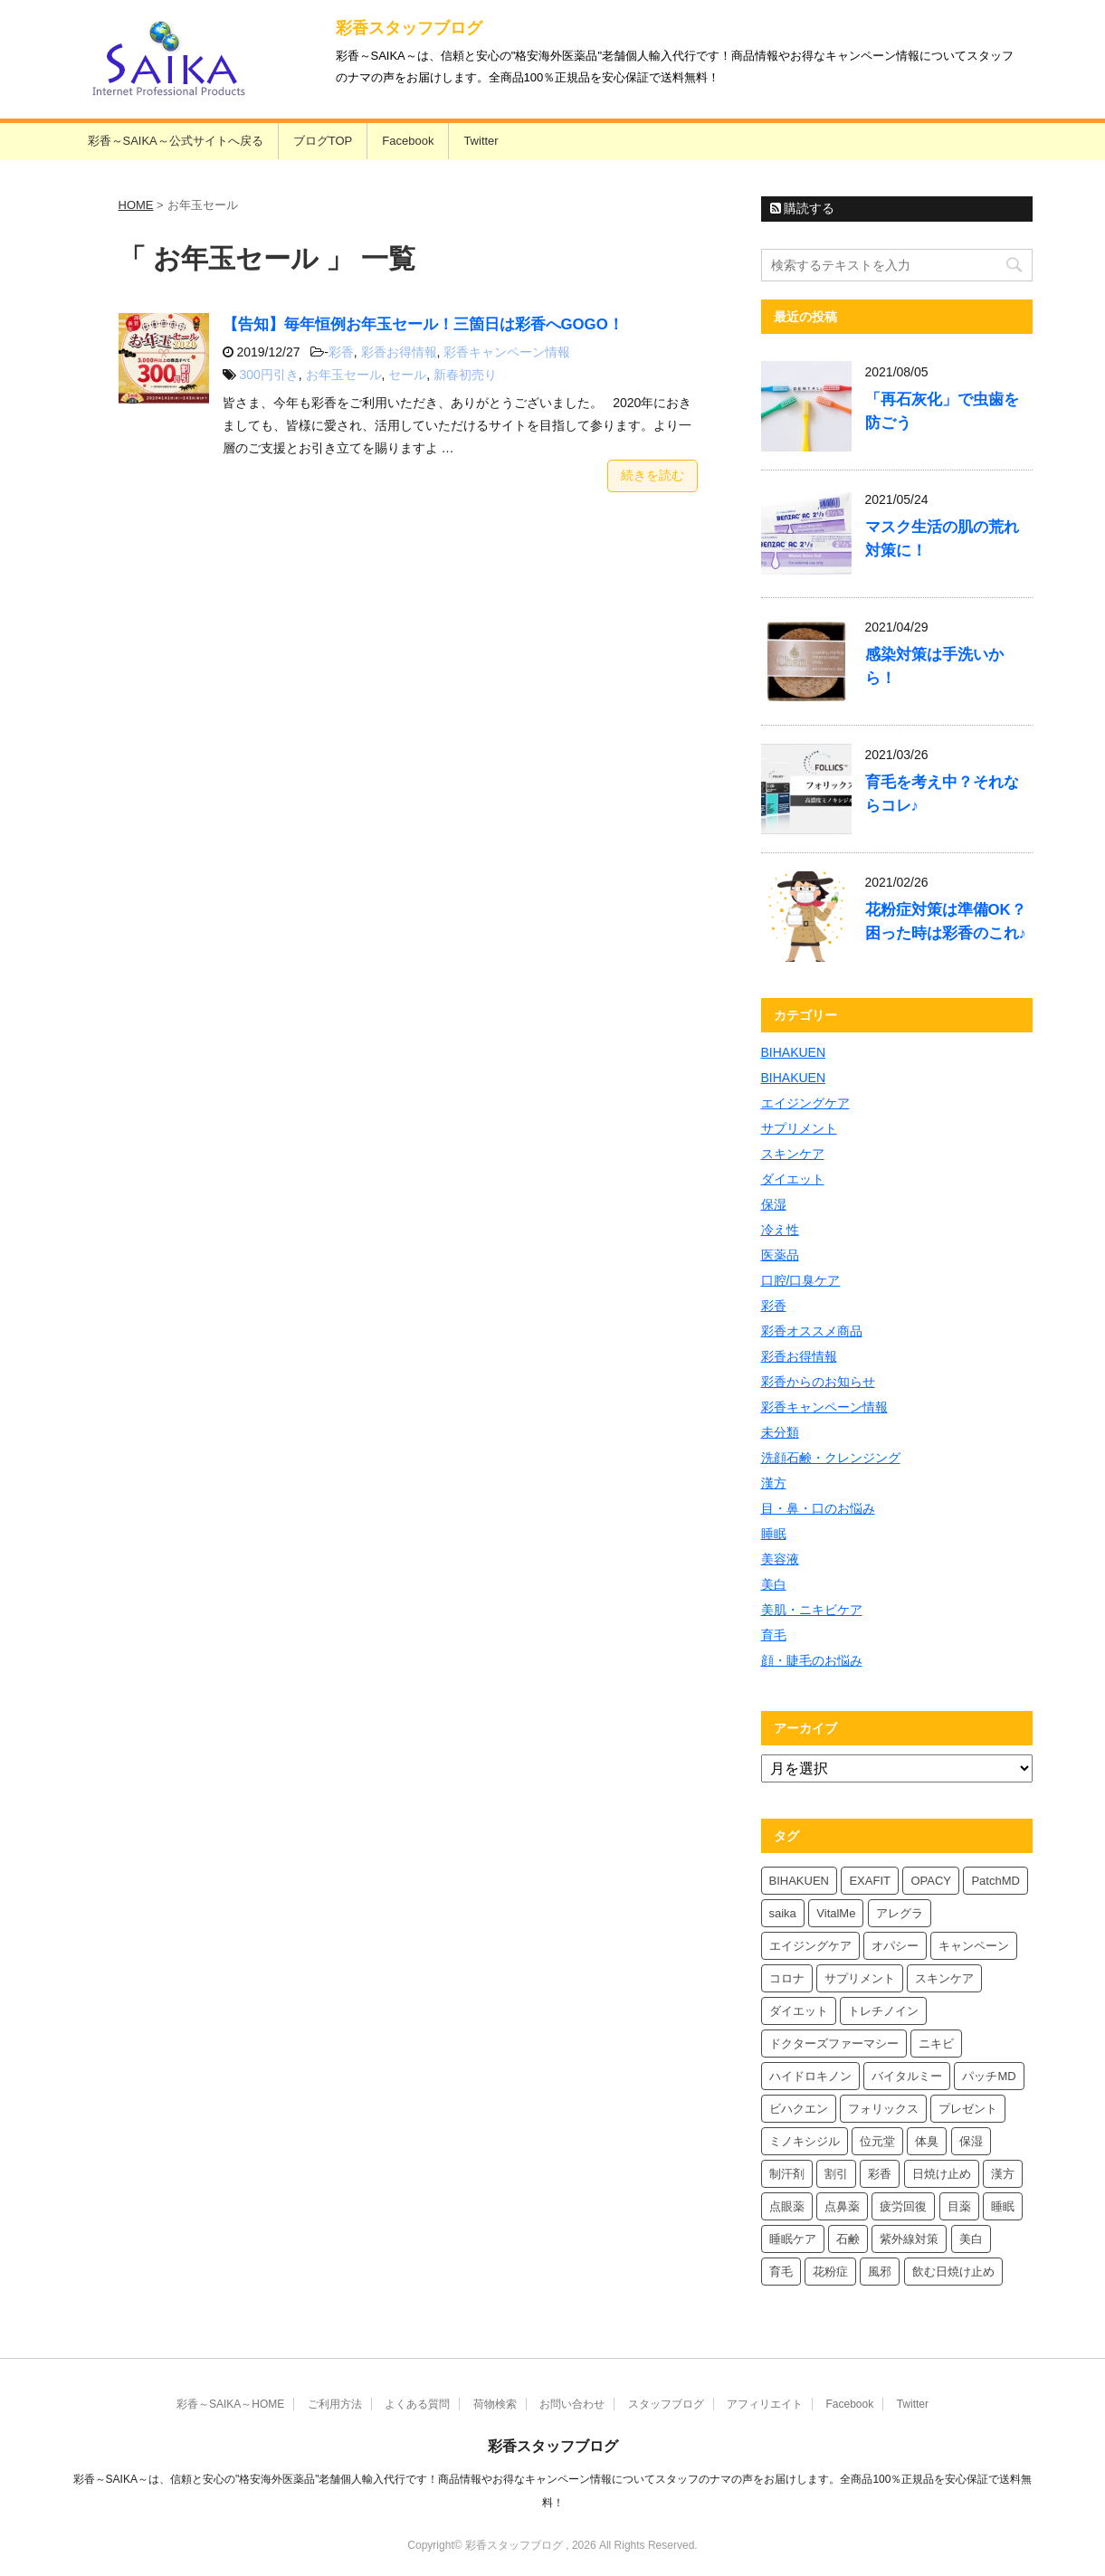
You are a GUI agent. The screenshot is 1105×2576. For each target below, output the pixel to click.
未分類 (780, 1432)
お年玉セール (344, 374)
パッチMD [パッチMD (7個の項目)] (988, 2076)
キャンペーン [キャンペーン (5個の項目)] (973, 1946)
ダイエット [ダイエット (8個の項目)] (798, 2011)
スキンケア (792, 1153)
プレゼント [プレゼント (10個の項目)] (967, 2108)
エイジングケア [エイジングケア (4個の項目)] (810, 1946)
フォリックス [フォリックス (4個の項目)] (883, 2108)
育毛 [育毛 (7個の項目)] (781, 2271)
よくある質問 (417, 2404)
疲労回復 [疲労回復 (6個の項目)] (903, 2206)
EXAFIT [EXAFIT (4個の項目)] (870, 1880)
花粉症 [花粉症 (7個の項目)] (830, 2271)
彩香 (341, 352)
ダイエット (792, 1179)
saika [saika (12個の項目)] (782, 1913)
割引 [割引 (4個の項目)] (836, 2174)
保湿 (773, 1204)
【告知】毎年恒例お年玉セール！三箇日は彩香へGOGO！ (423, 324)
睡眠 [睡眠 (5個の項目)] (1003, 2206)
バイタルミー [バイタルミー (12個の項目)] (907, 2076)
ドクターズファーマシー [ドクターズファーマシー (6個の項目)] (834, 2043)
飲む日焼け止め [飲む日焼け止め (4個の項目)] (953, 2271)
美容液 (780, 1559)
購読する (802, 208)
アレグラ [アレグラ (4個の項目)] (899, 1913)
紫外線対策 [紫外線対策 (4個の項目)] (909, 2239)
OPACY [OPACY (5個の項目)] (930, 1880)
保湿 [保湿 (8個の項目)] (971, 2141)
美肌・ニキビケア (811, 1609)
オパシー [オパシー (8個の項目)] (895, 1946)
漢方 (773, 1483)
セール (407, 374)
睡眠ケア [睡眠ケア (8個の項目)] (792, 2239)
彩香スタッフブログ (409, 28)
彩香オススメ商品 (811, 1331)
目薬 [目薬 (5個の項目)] (959, 2206)
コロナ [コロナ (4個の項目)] (787, 1978)
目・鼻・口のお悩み (818, 1508)
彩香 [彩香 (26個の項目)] (879, 2174)
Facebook (407, 140)
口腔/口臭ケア (801, 1280)
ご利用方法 (335, 2404)
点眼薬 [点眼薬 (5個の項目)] (787, 2206)
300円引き (268, 374)
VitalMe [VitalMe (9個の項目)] (835, 1913)
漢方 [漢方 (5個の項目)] (1003, 2174)
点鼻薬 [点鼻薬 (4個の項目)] (842, 2206)
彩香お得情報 (399, 352)
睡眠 (773, 1533)
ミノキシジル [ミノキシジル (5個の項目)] (804, 2141)
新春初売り (465, 374)
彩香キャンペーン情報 (506, 352)
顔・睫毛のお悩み (811, 1660)
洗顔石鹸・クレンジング (830, 1457)
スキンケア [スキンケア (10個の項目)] (944, 1978)
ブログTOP (323, 140)
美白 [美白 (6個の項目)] (971, 2239)
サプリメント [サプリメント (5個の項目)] (859, 1978)
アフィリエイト (765, 2404)
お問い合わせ (572, 2404)
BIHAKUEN (793, 1052)
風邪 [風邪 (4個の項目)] (879, 2271)
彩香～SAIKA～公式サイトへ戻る (175, 140)
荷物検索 (495, 2404)
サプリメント (799, 1128)
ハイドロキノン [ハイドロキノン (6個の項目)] (810, 2076)
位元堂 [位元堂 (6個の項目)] (877, 2141)
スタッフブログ (666, 2404)
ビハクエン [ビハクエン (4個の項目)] (798, 2108)
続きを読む (652, 475)
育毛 (773, 1635)
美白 (773, 1584)
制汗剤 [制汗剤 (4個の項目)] (787, 2174)
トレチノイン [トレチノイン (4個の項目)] (883, 2011)
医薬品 (780, 1255)
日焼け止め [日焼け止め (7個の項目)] (941, 2174)
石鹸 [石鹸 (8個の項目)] (848, 2239)
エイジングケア (805, 1103)
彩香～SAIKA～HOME (230, 2404)
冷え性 (780, 1229)
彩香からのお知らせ (818, 1381)
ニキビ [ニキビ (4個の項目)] (936, 2043)
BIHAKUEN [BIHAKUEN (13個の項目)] (799, 1880)
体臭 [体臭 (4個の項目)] (926, 2141)
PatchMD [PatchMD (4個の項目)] (995, 1880)
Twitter (480, 140)
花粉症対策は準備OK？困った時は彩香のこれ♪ (945, 921)
